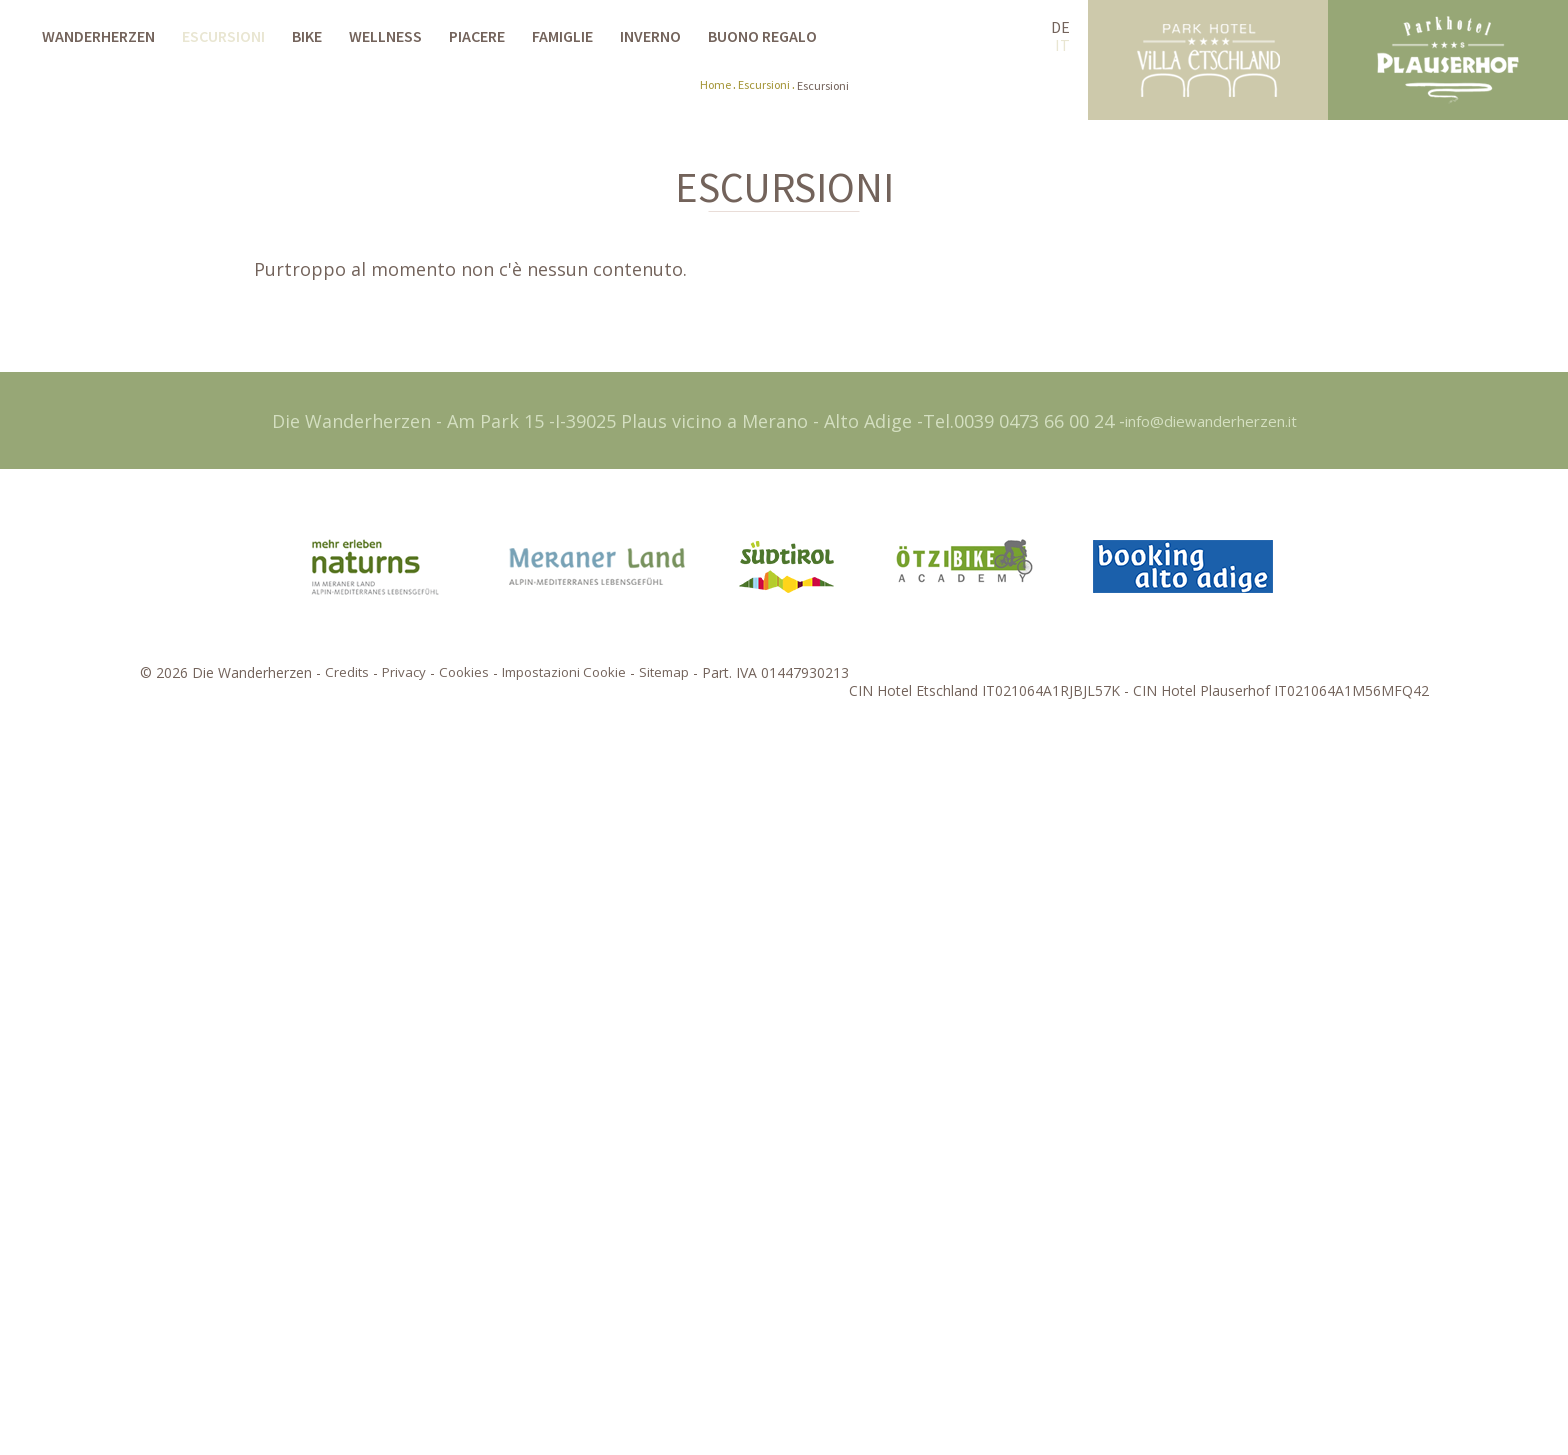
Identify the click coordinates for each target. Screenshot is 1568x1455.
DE (1060, 27)
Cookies (459, 1383)
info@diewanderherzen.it (1211, 1131)
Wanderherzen (98, 36)
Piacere (477, 36)
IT (1062, 45)
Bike (307, 36)
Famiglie (562, 36)
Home (715, 796)
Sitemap (670, 1383)
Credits (338, 1383)
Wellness (385, 36)
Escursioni (223, 36)
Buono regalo (762, 36)
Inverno (650, 36)
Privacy (397, 1383)
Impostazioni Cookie (564, 1383)
